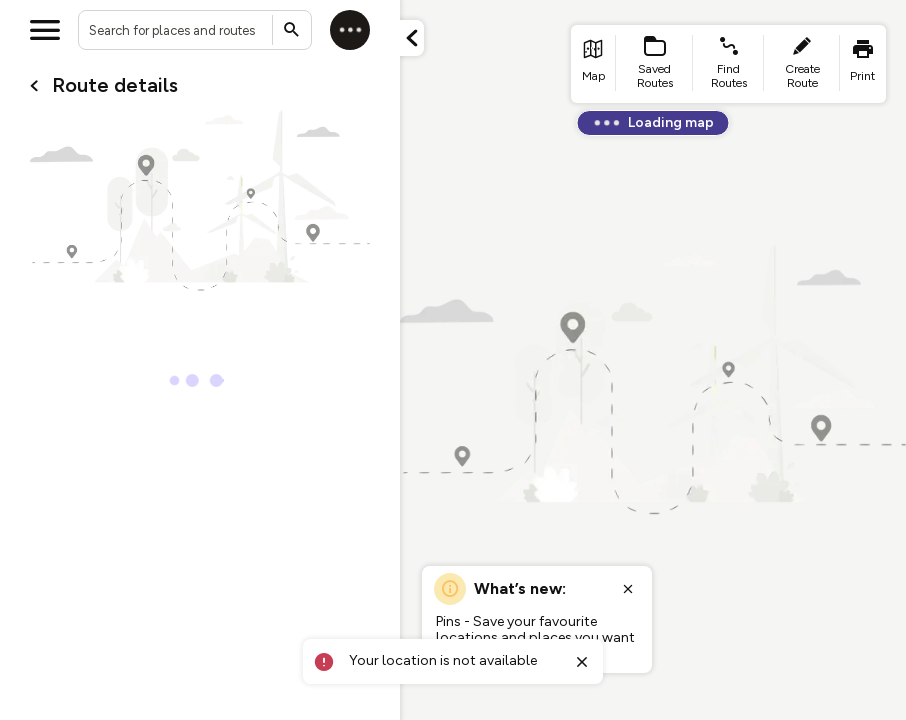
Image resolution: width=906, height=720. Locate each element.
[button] (412, 38)
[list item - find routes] (728, 64)
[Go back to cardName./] (34, 86)
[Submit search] (292, 30)
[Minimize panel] (412, 38)
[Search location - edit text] (195, 30)
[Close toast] (582, 662)
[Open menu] (45, 30)
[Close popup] (628, 589)
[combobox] (195, 30)
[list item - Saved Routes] (655, 64)
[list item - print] (863, 64)
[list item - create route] (802, 64)
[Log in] (350, 30)
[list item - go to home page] (593, 64)
